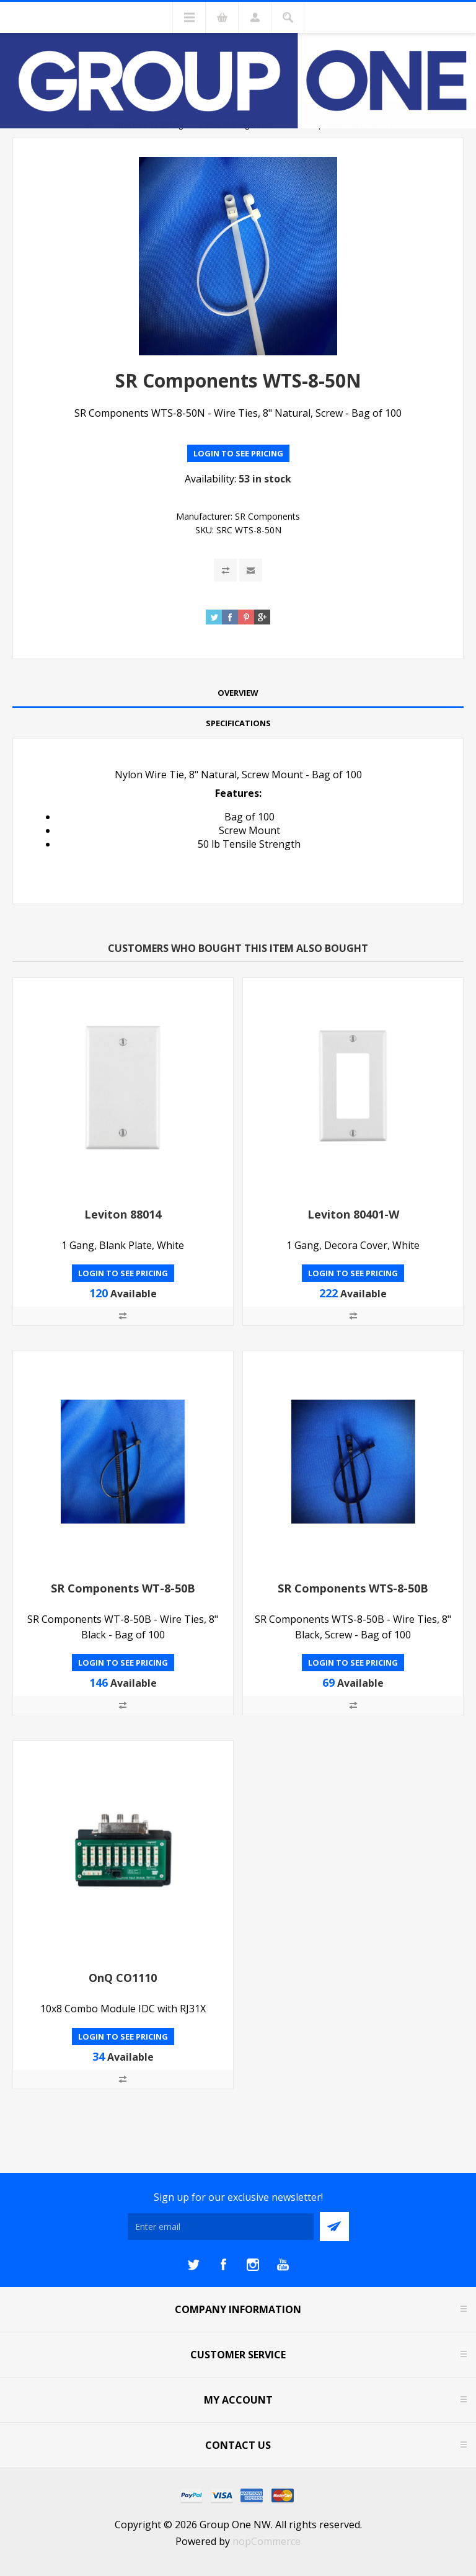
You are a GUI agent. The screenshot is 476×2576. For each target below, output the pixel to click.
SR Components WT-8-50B (123, 1588)
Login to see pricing (238, 453)
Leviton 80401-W (353, 1214)
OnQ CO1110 (123, 1977)
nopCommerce (266, 2541)
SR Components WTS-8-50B (353, 1588)
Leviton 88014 (122, 1214)
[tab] (238, 693)
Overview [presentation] (238, 692)
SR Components (267, 516)
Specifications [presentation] (238, 723)
